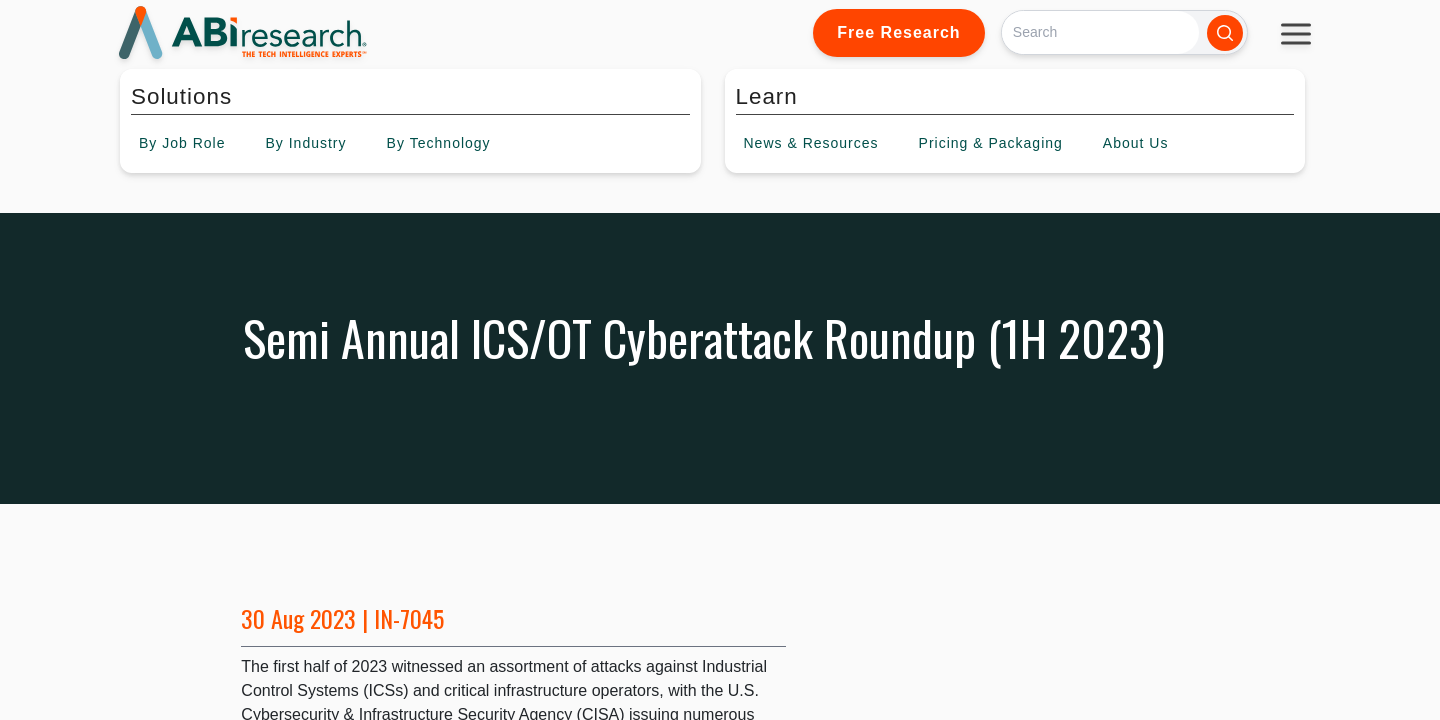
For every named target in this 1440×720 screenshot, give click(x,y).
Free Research (898, 32)
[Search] (1100, 32)
